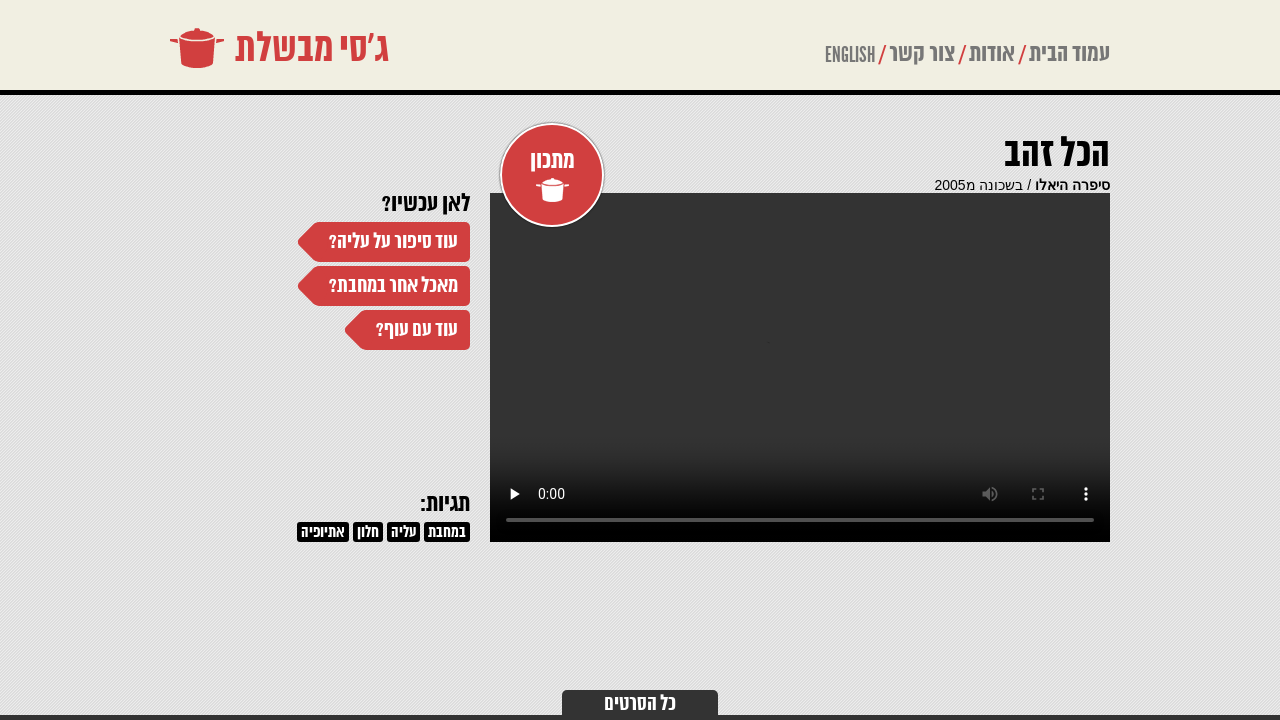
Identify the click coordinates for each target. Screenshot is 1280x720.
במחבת (447, 532)
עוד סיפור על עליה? (393, 242)
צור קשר (922, 54)
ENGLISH (850, 55)
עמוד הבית (1069, 54)
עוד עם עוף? (417, 330)
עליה (403, 532)
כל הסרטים (640, 704)
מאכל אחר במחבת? (393, 286)
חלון (368, 532)
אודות (992, 54)
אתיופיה (323, 532)
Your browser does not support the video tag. (800, 367)
